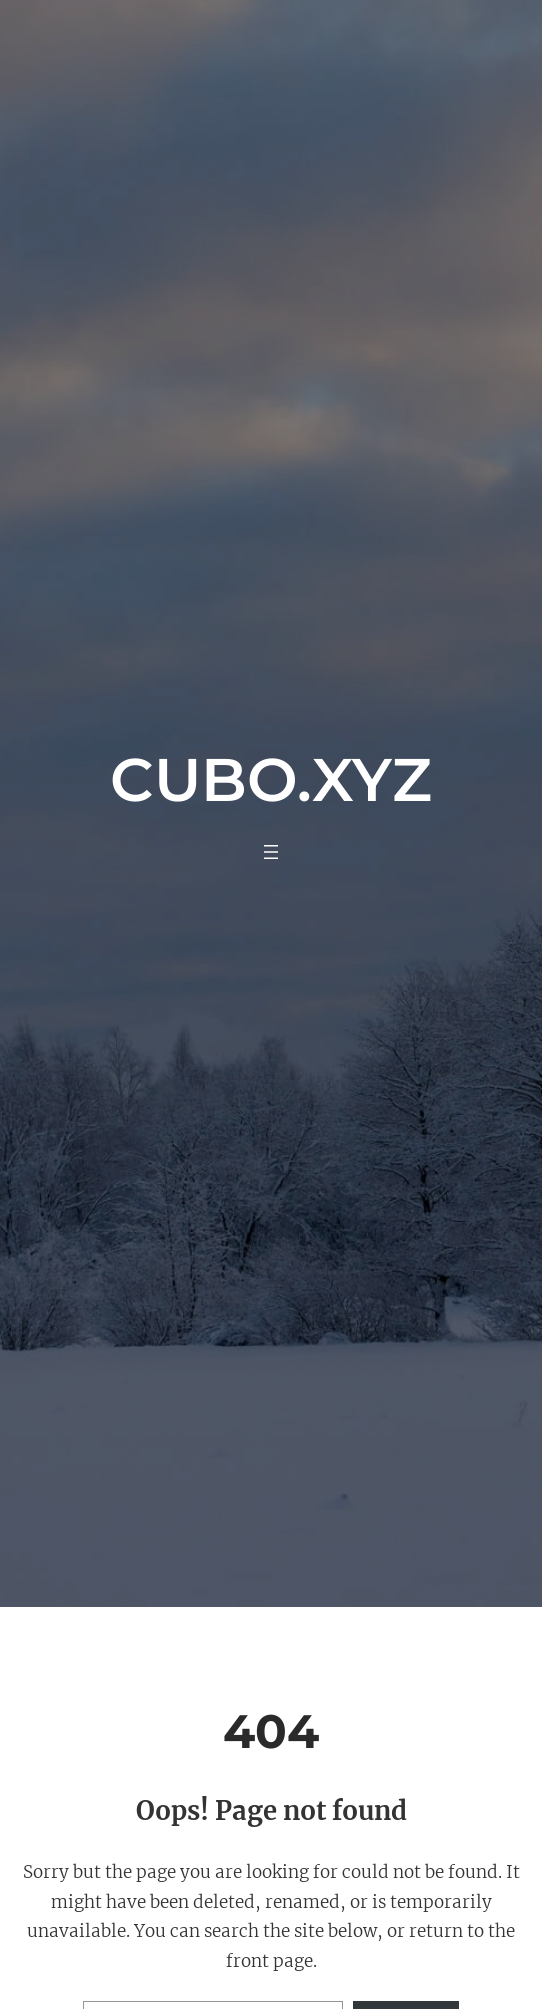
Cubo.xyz (271, 779)
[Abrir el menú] (271, 852)
